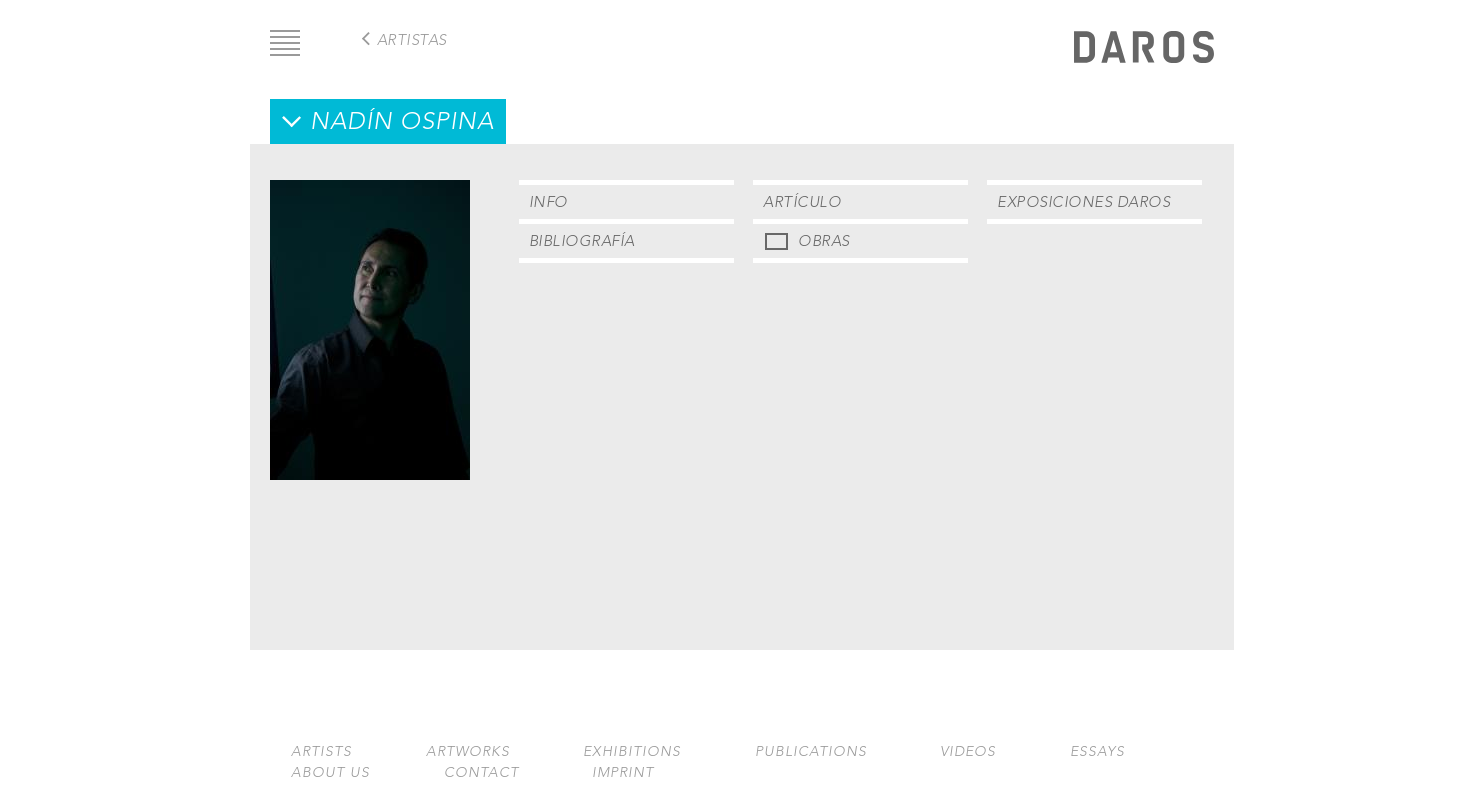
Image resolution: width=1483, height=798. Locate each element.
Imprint (623, 772)
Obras (824, 240)
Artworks (468, 751)
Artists (321, 751)
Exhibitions (632, 751)
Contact (481, 772)
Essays (1097, 751)
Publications (811, 751)
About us (330, 772)
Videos (968, 751)
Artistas (412, 39)
